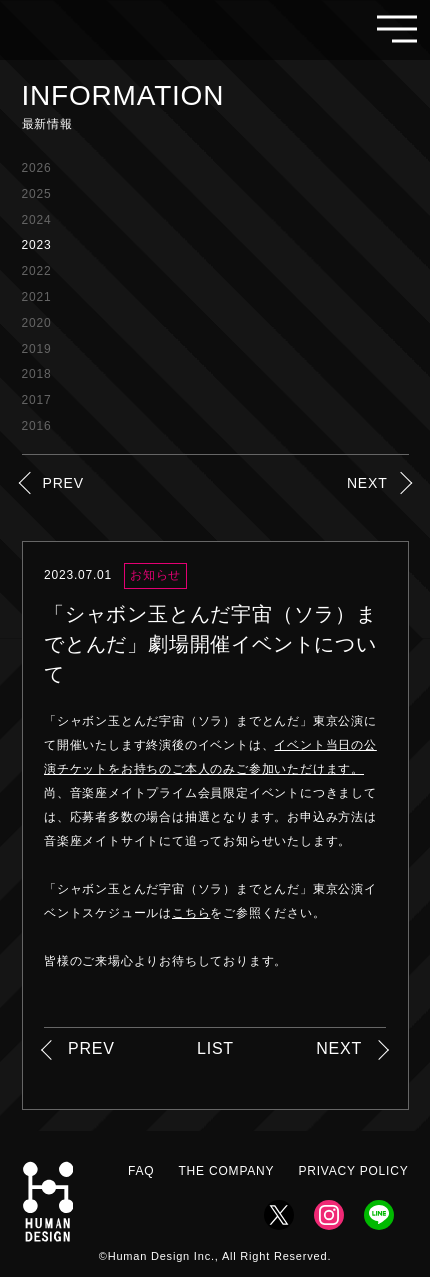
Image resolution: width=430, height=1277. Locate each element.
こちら (191, 913)
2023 (37, 245)
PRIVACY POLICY (353, 1171)
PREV (63, 483)
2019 (37, 349)
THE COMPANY (226, 1171)
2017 (37, 400)
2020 (37, 323)
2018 (37, 374)
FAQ (141, 1171)
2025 (37, 194)
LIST (215, 1048)
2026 (37, 168)
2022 (37, 271)
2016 (37, 426)
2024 (37, 220)
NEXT (367, 483)
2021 (37, 297)
